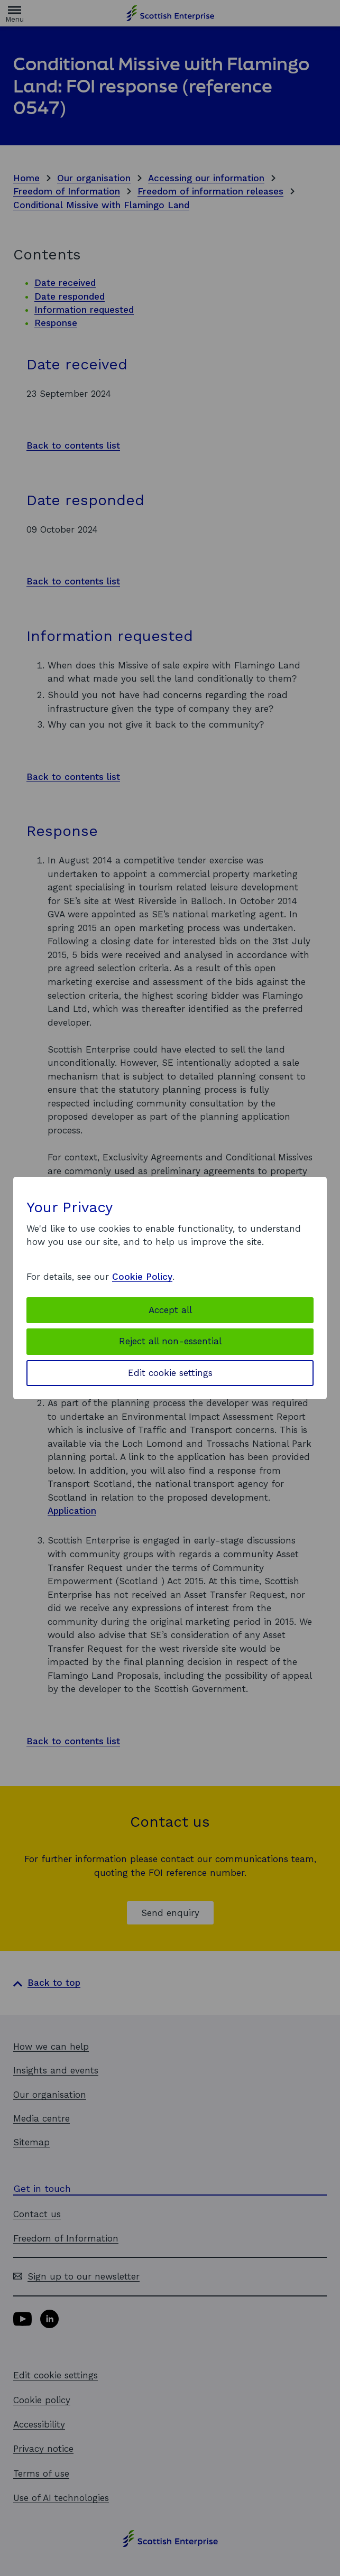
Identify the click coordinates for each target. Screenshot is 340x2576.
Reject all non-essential (170, 1341)
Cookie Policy (142, 1276)
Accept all (170, 1310)
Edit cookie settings (170, 1373)
